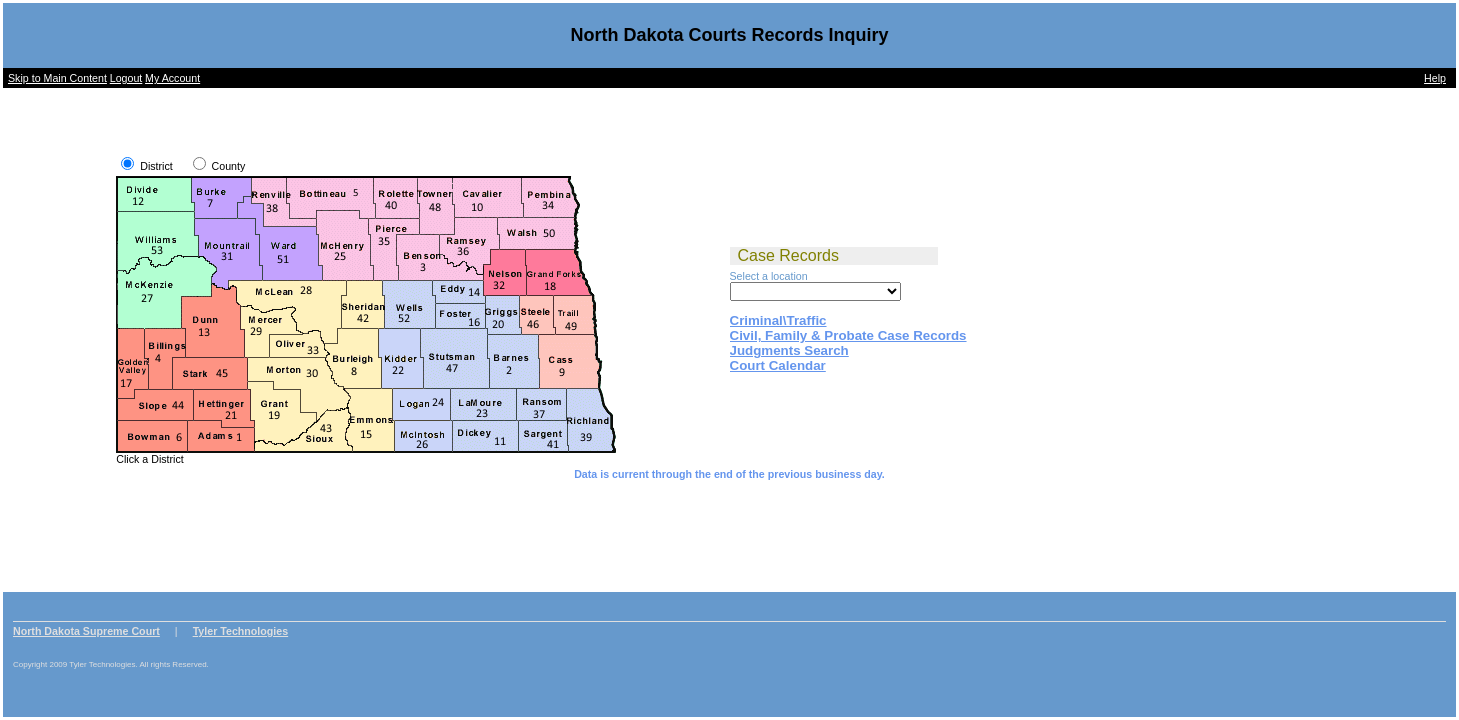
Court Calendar (778, 365)
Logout (126, 78)
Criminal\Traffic (778, 320)
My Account (172, 78)
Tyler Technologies (241, 631)
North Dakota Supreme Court (86, 631)
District (156, 166)
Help (1435, 78)
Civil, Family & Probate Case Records (848, 335)
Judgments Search (789, 350)
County (229, 166)
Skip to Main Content (57, 78)
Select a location (769, 276)
